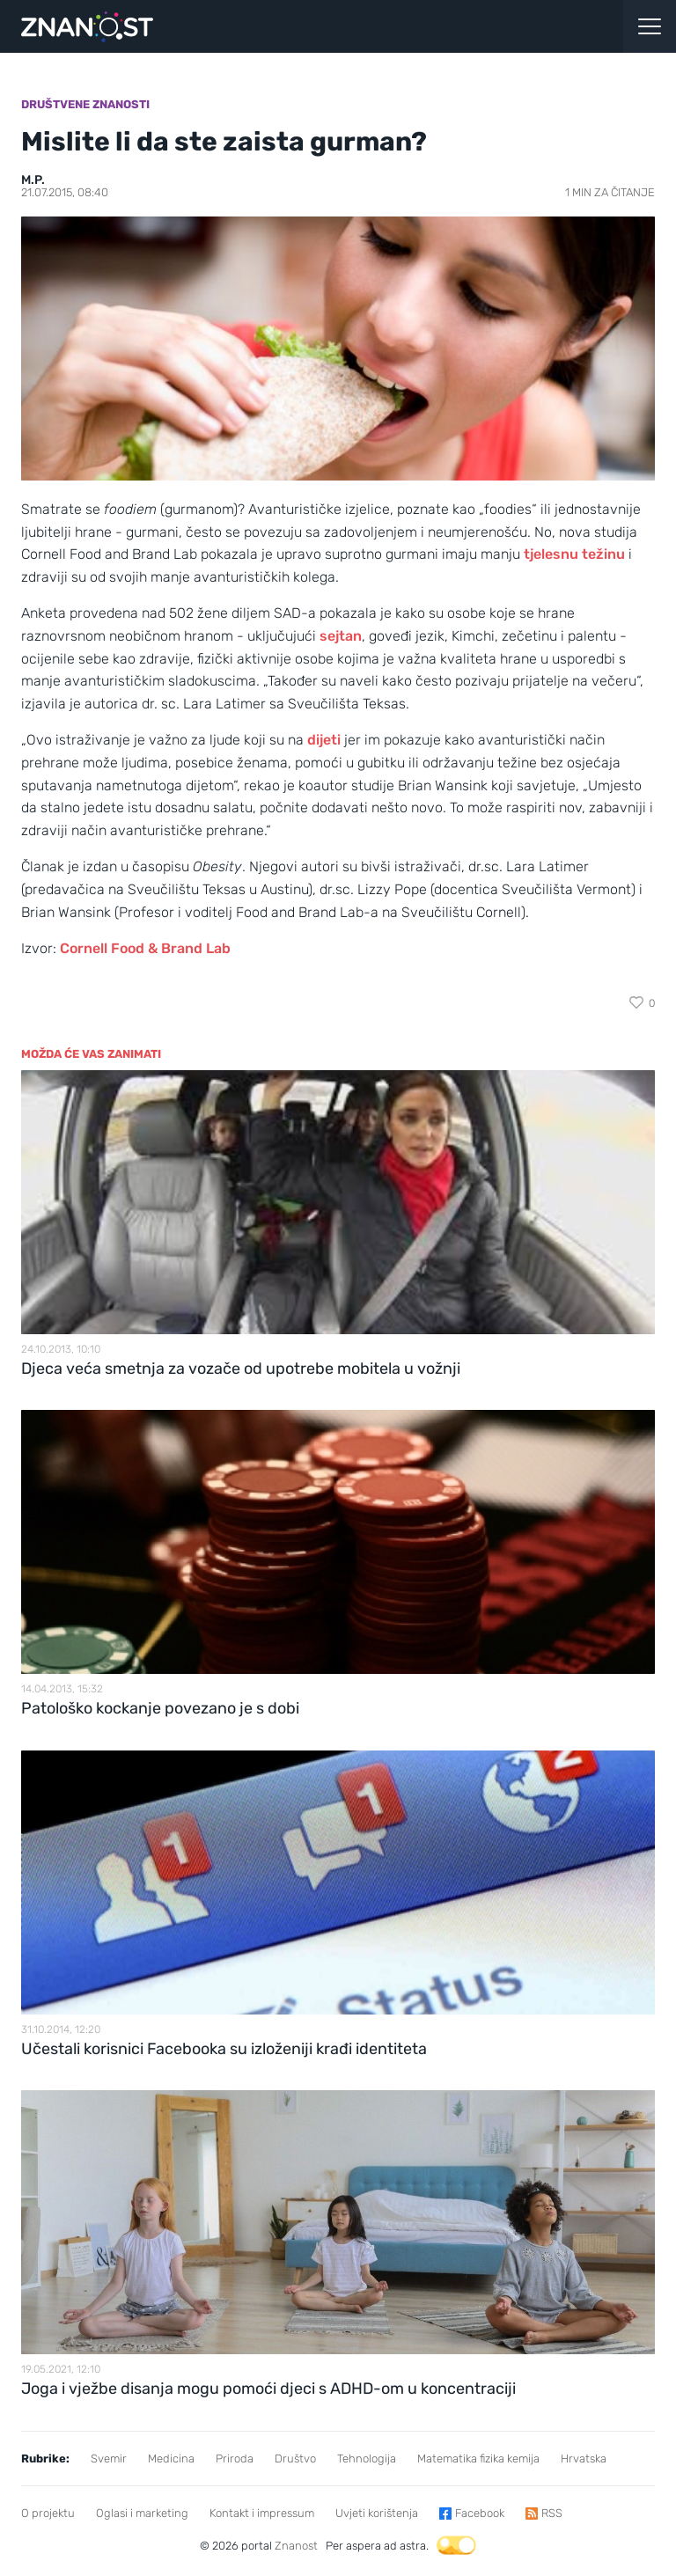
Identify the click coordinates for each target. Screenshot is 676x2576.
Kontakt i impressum (261, 2513)
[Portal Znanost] (253, 26)
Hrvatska (583, 2458)
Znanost (296, 2545)
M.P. (33, 179)
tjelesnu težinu (574, 554)
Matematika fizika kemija (478, 2458)
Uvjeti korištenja (376, 2513)
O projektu (48, 2513)
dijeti (324, 739)
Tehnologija (366, 2458)
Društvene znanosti (85, 104)
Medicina (171, 2458)
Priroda (235, 2458)
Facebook (479, 2513)
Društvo (295, 2458)
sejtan (341, 635)
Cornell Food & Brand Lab (145, 948)
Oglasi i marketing (142, 2513)
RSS (551, 2513)
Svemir (109, 2458)
